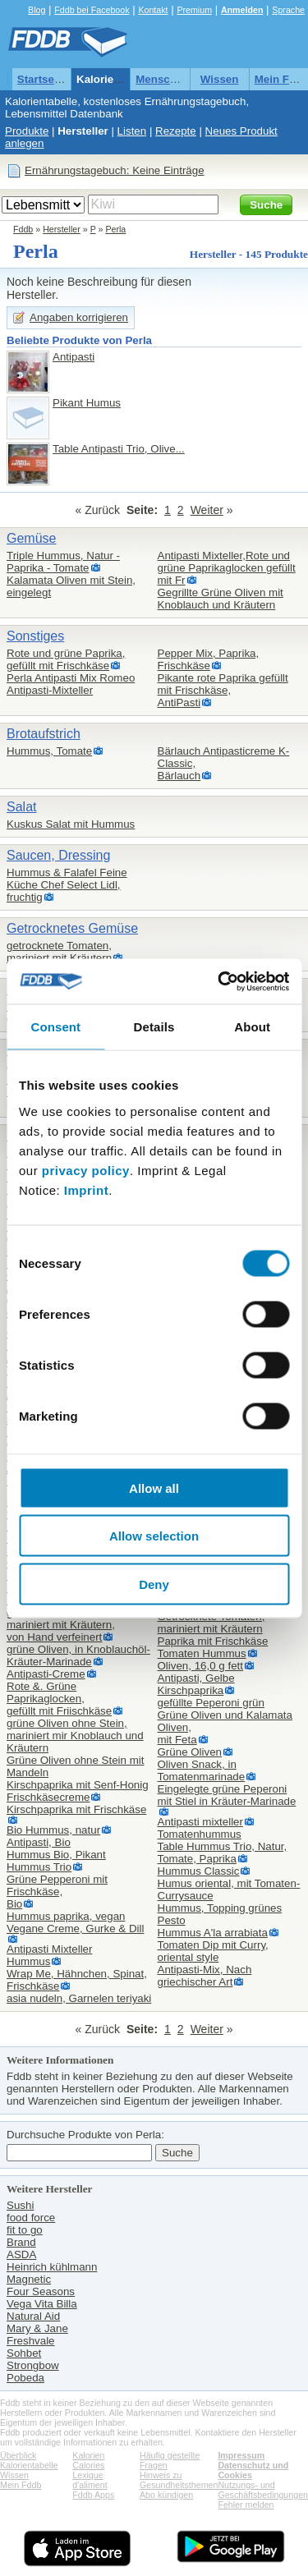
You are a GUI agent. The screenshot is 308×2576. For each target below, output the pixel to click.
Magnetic (29, 2279)
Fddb (23, 229)
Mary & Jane (37, 2328)
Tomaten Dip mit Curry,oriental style (213, 1951)
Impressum (241, 2455)
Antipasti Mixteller (49, 1949)
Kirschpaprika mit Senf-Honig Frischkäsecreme (78, 1791)
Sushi (20, 2205)
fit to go (25, 2230)
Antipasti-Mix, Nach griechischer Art (205, 1975)
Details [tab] (154, 1027)
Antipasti (73, 357)
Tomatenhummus (199, 1834)
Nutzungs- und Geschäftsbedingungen (263, 2490)
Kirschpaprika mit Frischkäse (76, 1809)
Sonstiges (35, 636)
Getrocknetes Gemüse (72, 928)
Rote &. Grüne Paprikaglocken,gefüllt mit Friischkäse (59, 1698)
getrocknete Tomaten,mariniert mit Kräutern (59, 951)
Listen (132, 131)
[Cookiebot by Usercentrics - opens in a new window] (219, 981)
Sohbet (24, 2353)
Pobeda (25, 2378)
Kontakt (153, 10)
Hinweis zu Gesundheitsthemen (179, 2480)
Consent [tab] (55, 1027)
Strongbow (33, 2365)
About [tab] (252, 1027)
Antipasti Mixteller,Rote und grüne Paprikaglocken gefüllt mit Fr (227, 567)
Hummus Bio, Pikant (56, 1854)
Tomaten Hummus (202, 1653)
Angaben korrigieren (79, 317)
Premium (194, 10)
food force (31, 2217)
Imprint (86, 1189)
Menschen (162, 79)
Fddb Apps (93, 2495)
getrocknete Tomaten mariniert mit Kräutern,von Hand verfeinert (61, 1624)
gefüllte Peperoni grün (211, 1703)
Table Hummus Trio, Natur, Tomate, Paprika (222, 1852)
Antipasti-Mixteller (50, 690)
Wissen (219, 79)
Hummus (28, 1961)
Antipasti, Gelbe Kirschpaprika (196, 1684)
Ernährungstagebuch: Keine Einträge (115, 170)
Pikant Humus (87, 403)
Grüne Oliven (190, 1752)
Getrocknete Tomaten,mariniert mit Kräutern (211, 1622)
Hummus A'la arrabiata (213, 1932)
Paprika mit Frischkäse (213, 1641)
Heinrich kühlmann (52, 2267)
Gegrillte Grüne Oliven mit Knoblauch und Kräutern (220, 598)
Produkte (26, 131)
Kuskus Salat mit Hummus (71, 824)
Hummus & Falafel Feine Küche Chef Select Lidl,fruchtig (67, 884)
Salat (21, 807)
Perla (115, 229)
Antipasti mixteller (200, 1822)
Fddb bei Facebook (91, 10)
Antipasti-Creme (46, 1674)
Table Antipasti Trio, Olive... (119, 449)
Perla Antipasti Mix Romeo (71, 678)
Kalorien (88, 2455)
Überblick (18, 2455)
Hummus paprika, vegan (66, 1916)
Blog (36, 10)
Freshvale (31, 2341)
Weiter (207, 510)
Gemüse (31, 538)
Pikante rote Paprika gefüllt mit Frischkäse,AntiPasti (223, 690)
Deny (154, 1584)
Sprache (288, 10)
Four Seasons (41, 2291)
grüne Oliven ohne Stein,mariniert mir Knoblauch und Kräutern (75, 1735)
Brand (21, 2242)
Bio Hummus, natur (53, 1830)
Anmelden (242, 10)
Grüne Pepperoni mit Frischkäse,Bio (57, 1891)
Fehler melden (246, 2504)
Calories (88, 2465)
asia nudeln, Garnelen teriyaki (79, 1998)
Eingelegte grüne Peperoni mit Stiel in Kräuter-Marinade (227, 1795)
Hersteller (82, 131)
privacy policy (86, 1170)
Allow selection (154, 1536)
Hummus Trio (39, 1867)
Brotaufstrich (43, 734)
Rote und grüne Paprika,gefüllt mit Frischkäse (66, 659)
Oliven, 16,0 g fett (200, 1666)
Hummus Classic (199, 1871)
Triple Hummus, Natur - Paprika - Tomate (63, 561)
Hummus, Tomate (49, 751)
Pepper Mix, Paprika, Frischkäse (209, 659)
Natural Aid (33, 2316)
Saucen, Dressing (58, 855)
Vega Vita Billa (42, 2304)
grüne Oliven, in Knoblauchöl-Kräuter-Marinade (78, 1655)
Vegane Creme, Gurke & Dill (75, 1928)
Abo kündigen (166, 2495)
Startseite (42, 79)
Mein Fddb (20, 2485)
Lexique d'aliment (89, 2480)
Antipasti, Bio (39, 1842)
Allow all (154, 1488)
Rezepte (175, 131)
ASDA (21, 2254)
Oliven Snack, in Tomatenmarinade (202, 1770)
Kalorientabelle (115, 79)
